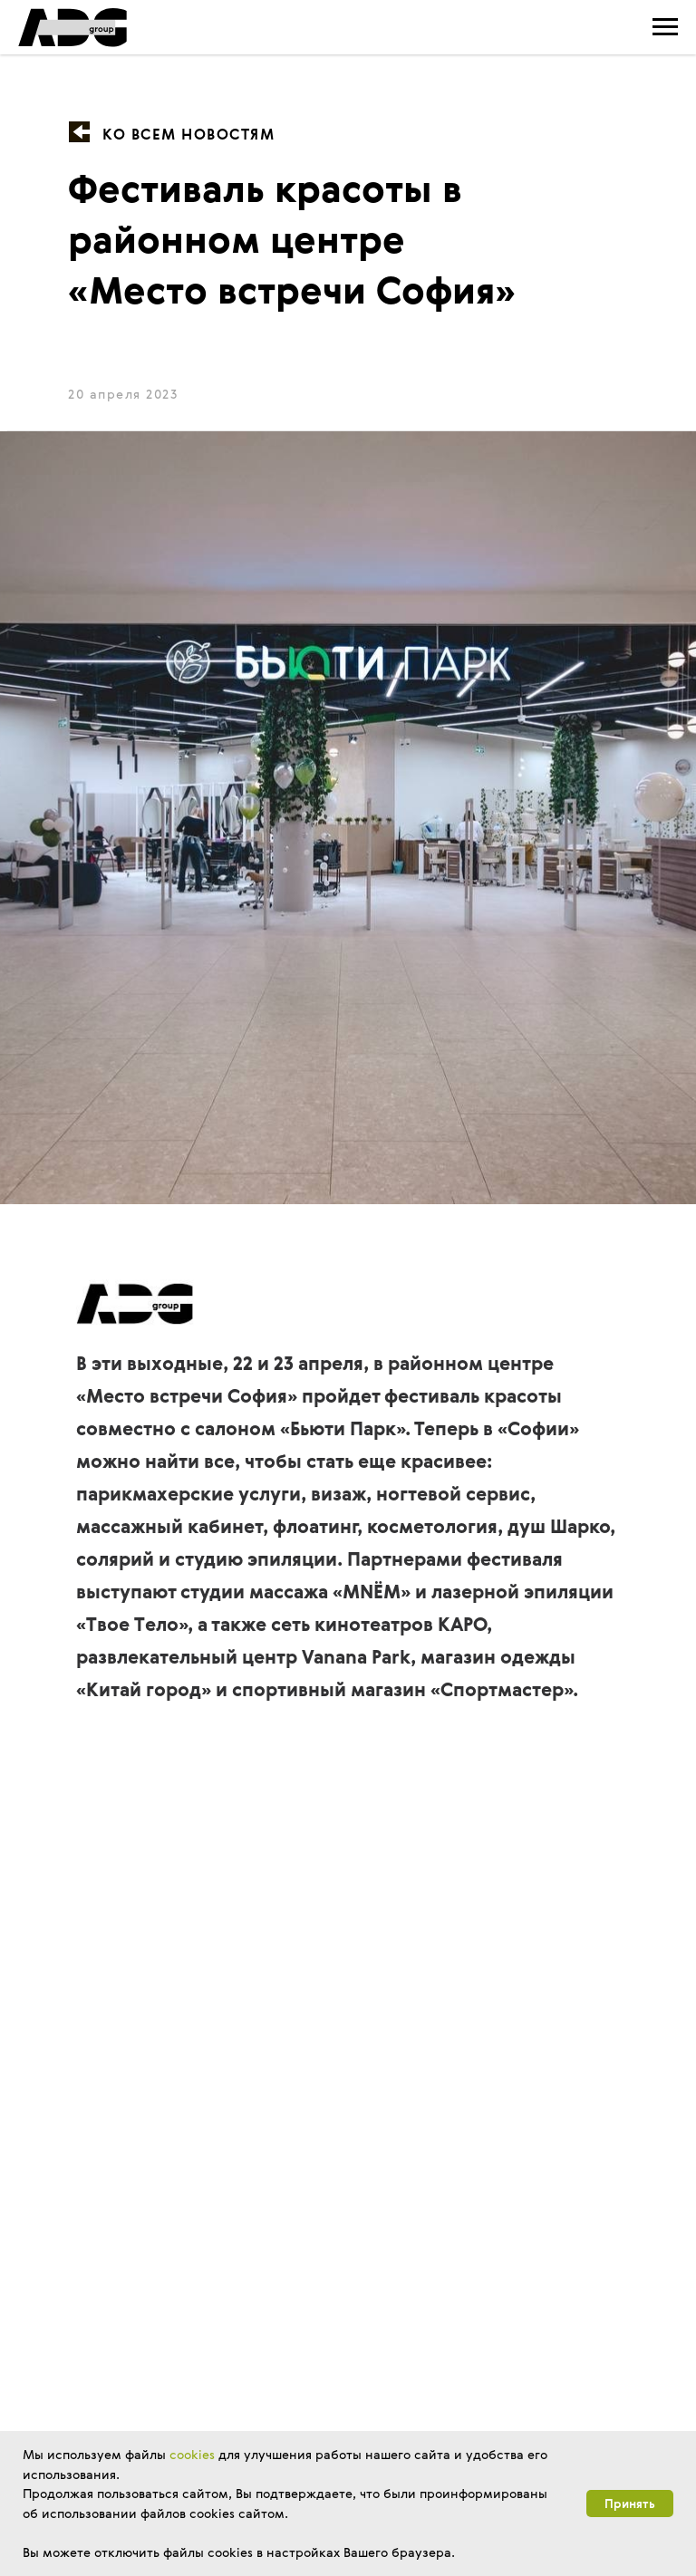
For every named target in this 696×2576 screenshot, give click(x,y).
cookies (192, 2454)
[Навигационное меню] (665, 27)
